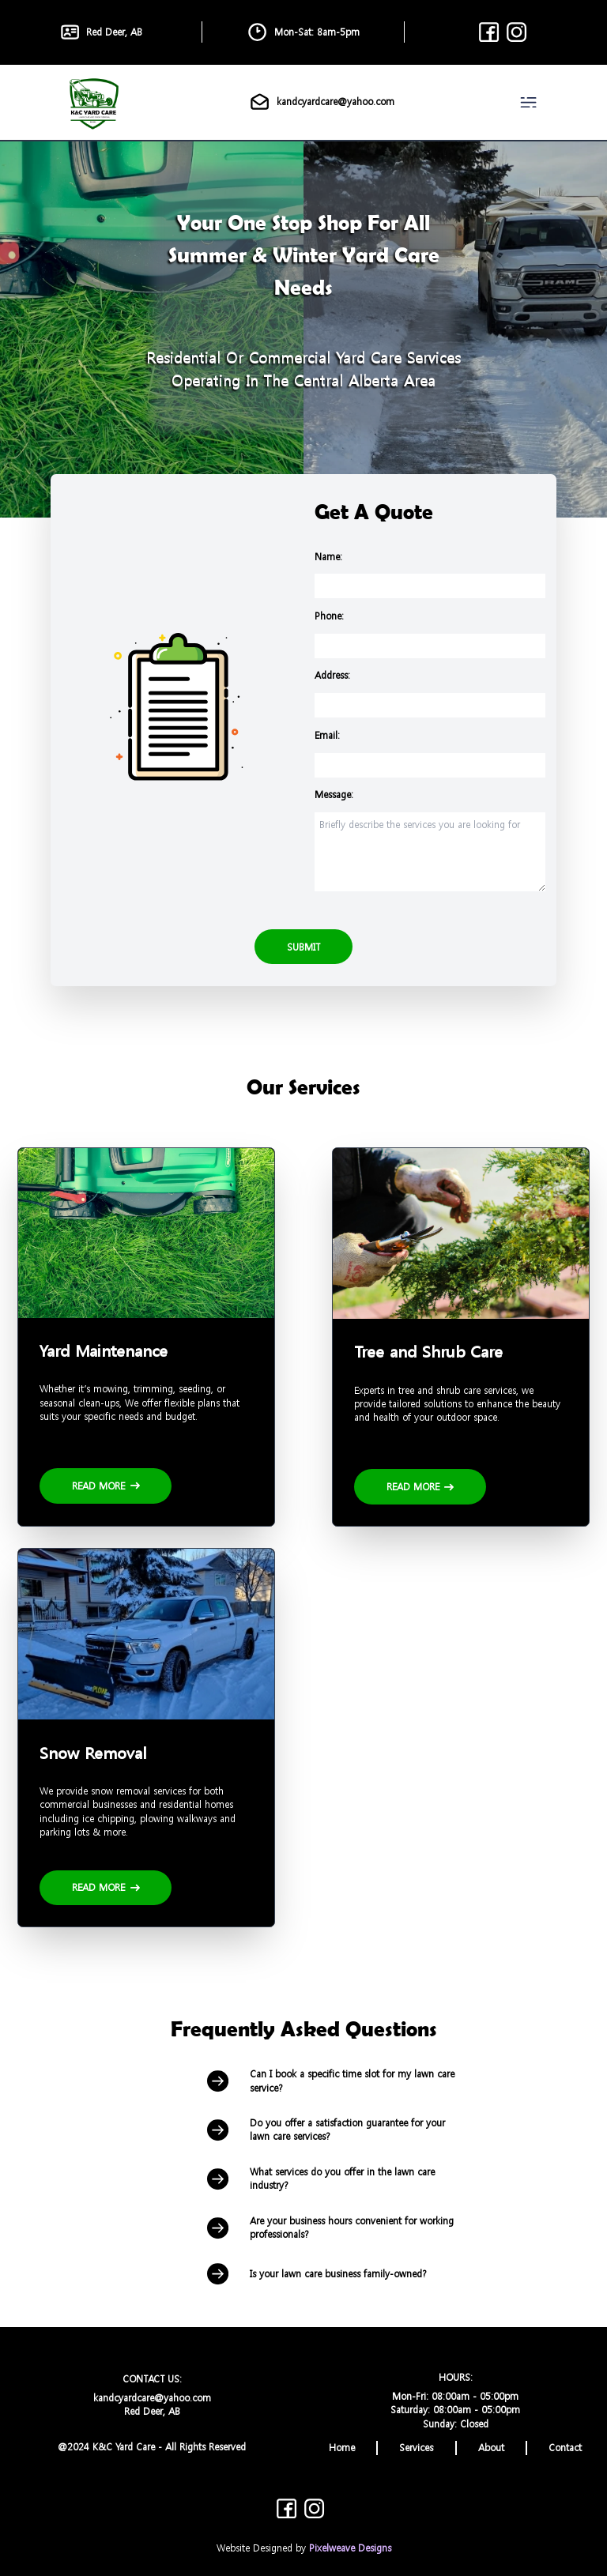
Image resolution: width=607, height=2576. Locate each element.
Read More (106, 1486)
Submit (303, 947)
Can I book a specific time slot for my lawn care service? (330, 2080)
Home (342, 2448)
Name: (328, 557)
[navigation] (531, 102)
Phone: (329, 616)
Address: (332, 675)
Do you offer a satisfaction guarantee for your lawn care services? (326, 2129)
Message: (334, 794)
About (491, 2448)
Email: (327, 735)
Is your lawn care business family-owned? (317, 2273)
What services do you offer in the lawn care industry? (321, 2178)
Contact (565, 2448)
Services (416, 2448)
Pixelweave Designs (350, 2548)
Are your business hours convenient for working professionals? (330, 2227)
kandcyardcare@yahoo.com (321, 102)
